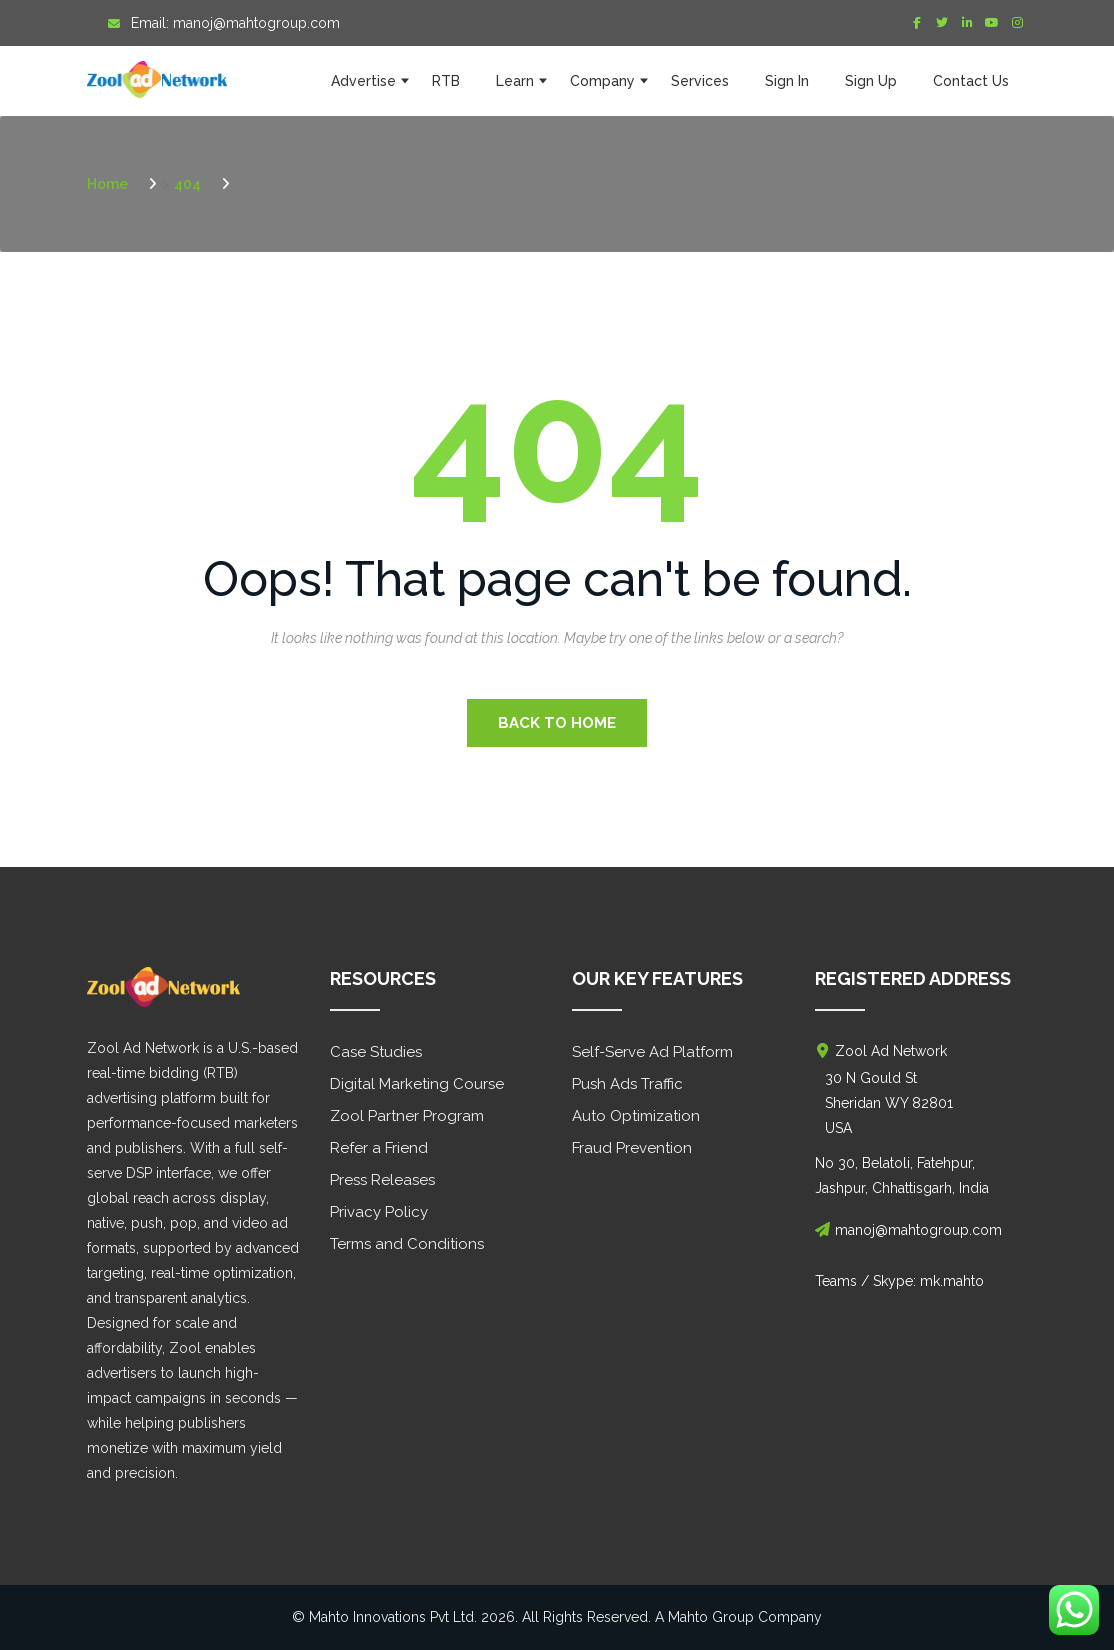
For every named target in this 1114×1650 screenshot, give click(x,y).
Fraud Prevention (632, 1148)
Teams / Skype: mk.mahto (899, 1281)
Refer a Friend (379, 1148)
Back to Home (557, 723)
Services (700, 81)
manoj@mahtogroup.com (256, 23)
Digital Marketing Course (417, 1084)
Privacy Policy (379, 1212)
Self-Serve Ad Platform (652, 1052)
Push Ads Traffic (627, 1084)
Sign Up (871, 81)
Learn (515, 81)
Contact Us (971, 81)
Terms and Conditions (407, 1244)
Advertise (363, 81)
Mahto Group (711, 1617)
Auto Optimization (636, 1116)
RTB (446, 81)
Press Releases (382, 1180)
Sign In (787, 81)
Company (602, 81)
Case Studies (376, 1052)
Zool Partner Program (407, 1116)
